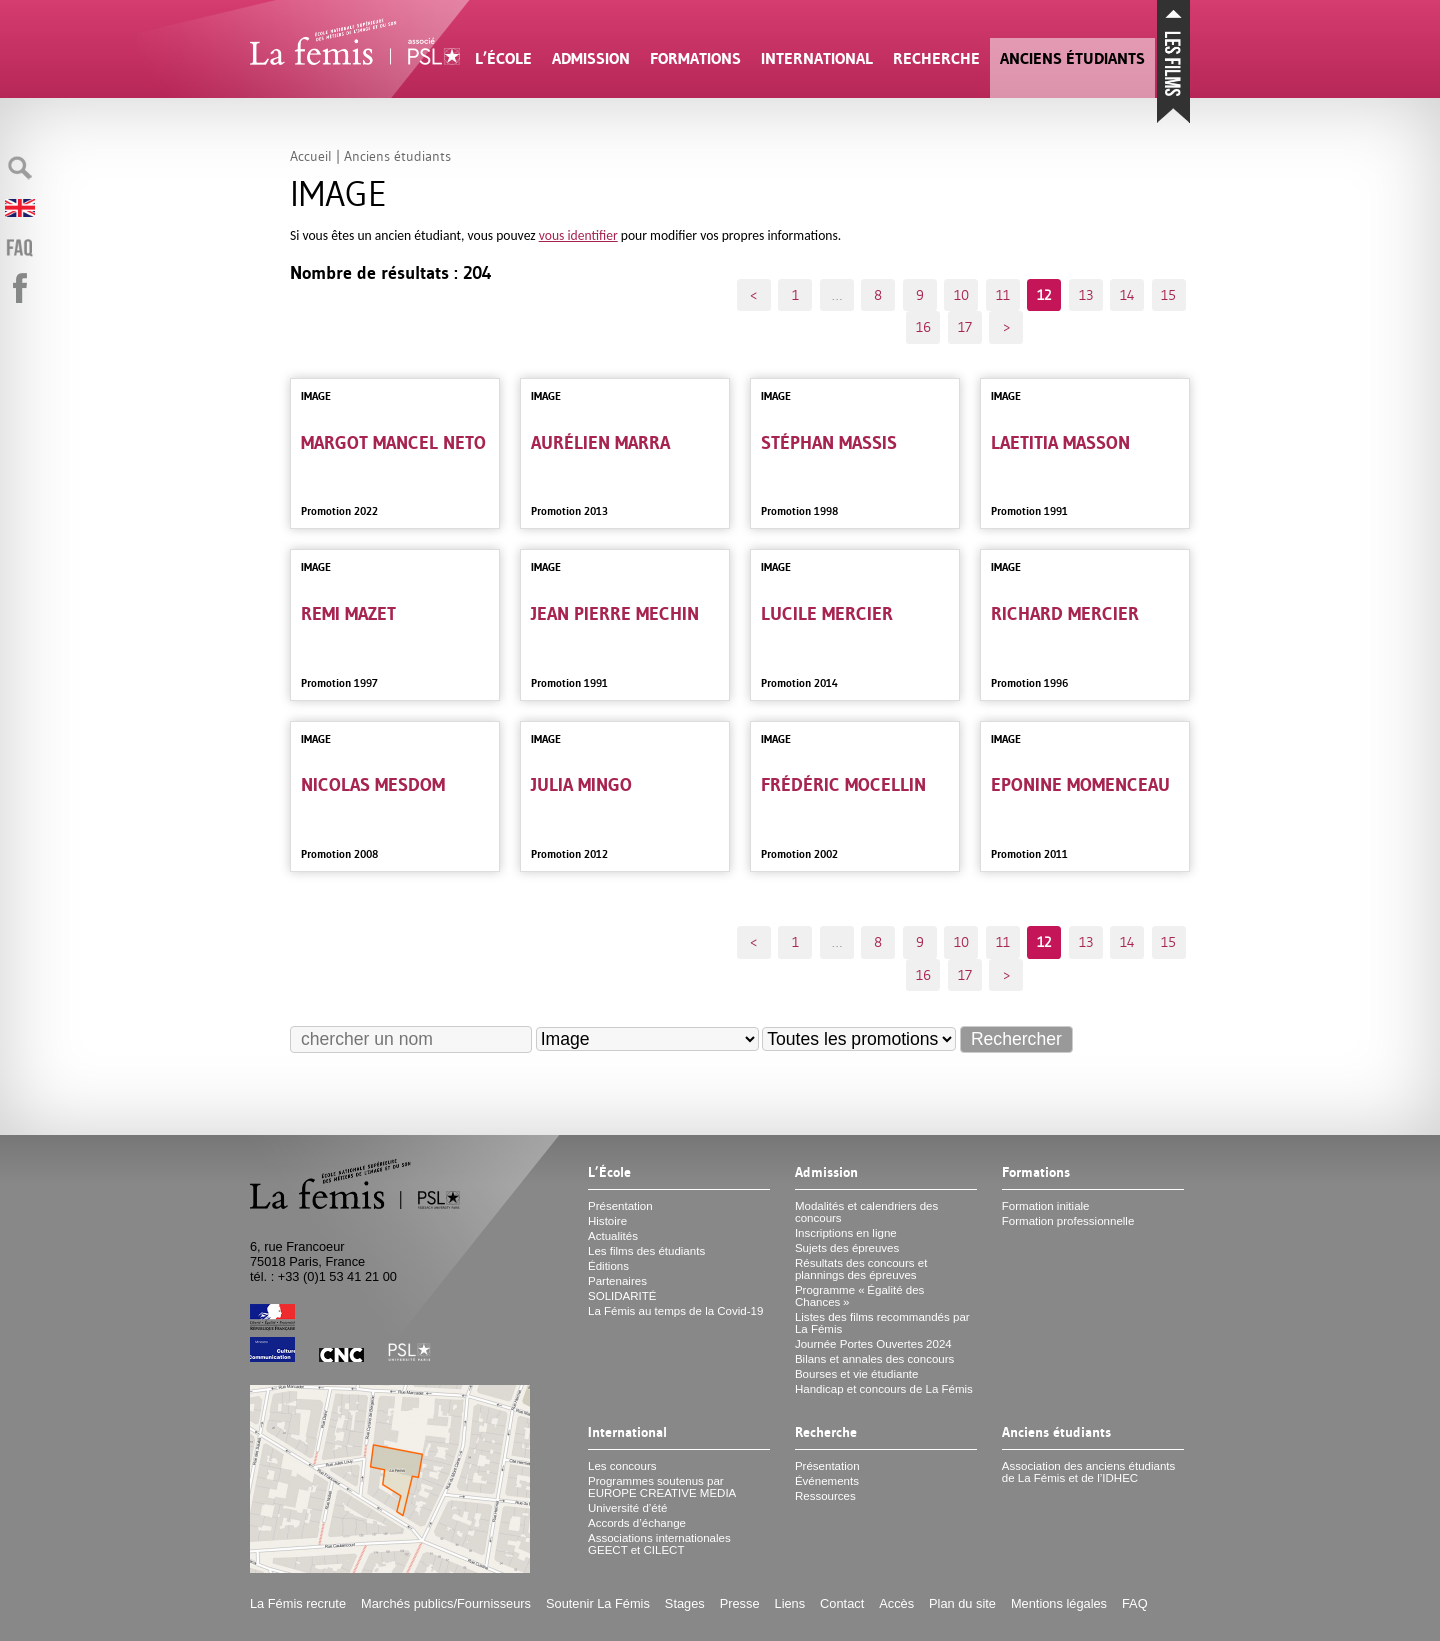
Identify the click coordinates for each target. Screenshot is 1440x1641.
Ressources (825, 1496)
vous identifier (578, 235)
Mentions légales (1059, 1603)
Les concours (622, 1466)
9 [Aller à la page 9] (920, 295)
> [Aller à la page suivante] (1006, 327)
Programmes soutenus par (662, 1487)
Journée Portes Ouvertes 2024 (873, 1344)
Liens (790, 1603)
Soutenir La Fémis (598, 1603)
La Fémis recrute (298, 1603)
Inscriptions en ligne (846, 1233)
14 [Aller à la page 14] (1127, 295)
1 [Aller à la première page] (795, 295)
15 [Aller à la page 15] (1168, 295)
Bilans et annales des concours (874, 1359)
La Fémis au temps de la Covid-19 (675, 1311)
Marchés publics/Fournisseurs (446, 1603)
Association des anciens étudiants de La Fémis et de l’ (1088, 1472)
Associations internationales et (659, 1544)
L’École (503, 58)
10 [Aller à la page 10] (961, 295)
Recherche (936, 58)
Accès (896, 1603)
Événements (827, 1481)
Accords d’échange (637, 1523)
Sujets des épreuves (847, 1248)
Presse (740, 1603)
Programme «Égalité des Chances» (859, 1296)
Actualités (613, 1236)
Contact (842, 1603)
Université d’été (627, 1508)
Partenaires (617, 1281)
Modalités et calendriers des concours (866, 1212)
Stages (685, 1603)
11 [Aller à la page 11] (1003, 295)
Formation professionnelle (1068, 1221)
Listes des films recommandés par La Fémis (882, 1323)
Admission (591, 58)
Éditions (608, 1266)
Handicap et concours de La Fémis (884, 1389)
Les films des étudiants (646, 1251)
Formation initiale (1046, 1206)
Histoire (607, 1221)
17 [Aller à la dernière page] (965, 327)
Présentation (620, 1206)
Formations (695, 58)
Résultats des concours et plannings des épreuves (861, 1269)
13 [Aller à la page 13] (1086, 295)
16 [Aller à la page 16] (923, 327)
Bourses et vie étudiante (857, 1374)
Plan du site (962, 1603)
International (817, 58)
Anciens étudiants (1072, 58)
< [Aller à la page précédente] (753, 295)
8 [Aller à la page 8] (878, 295)
